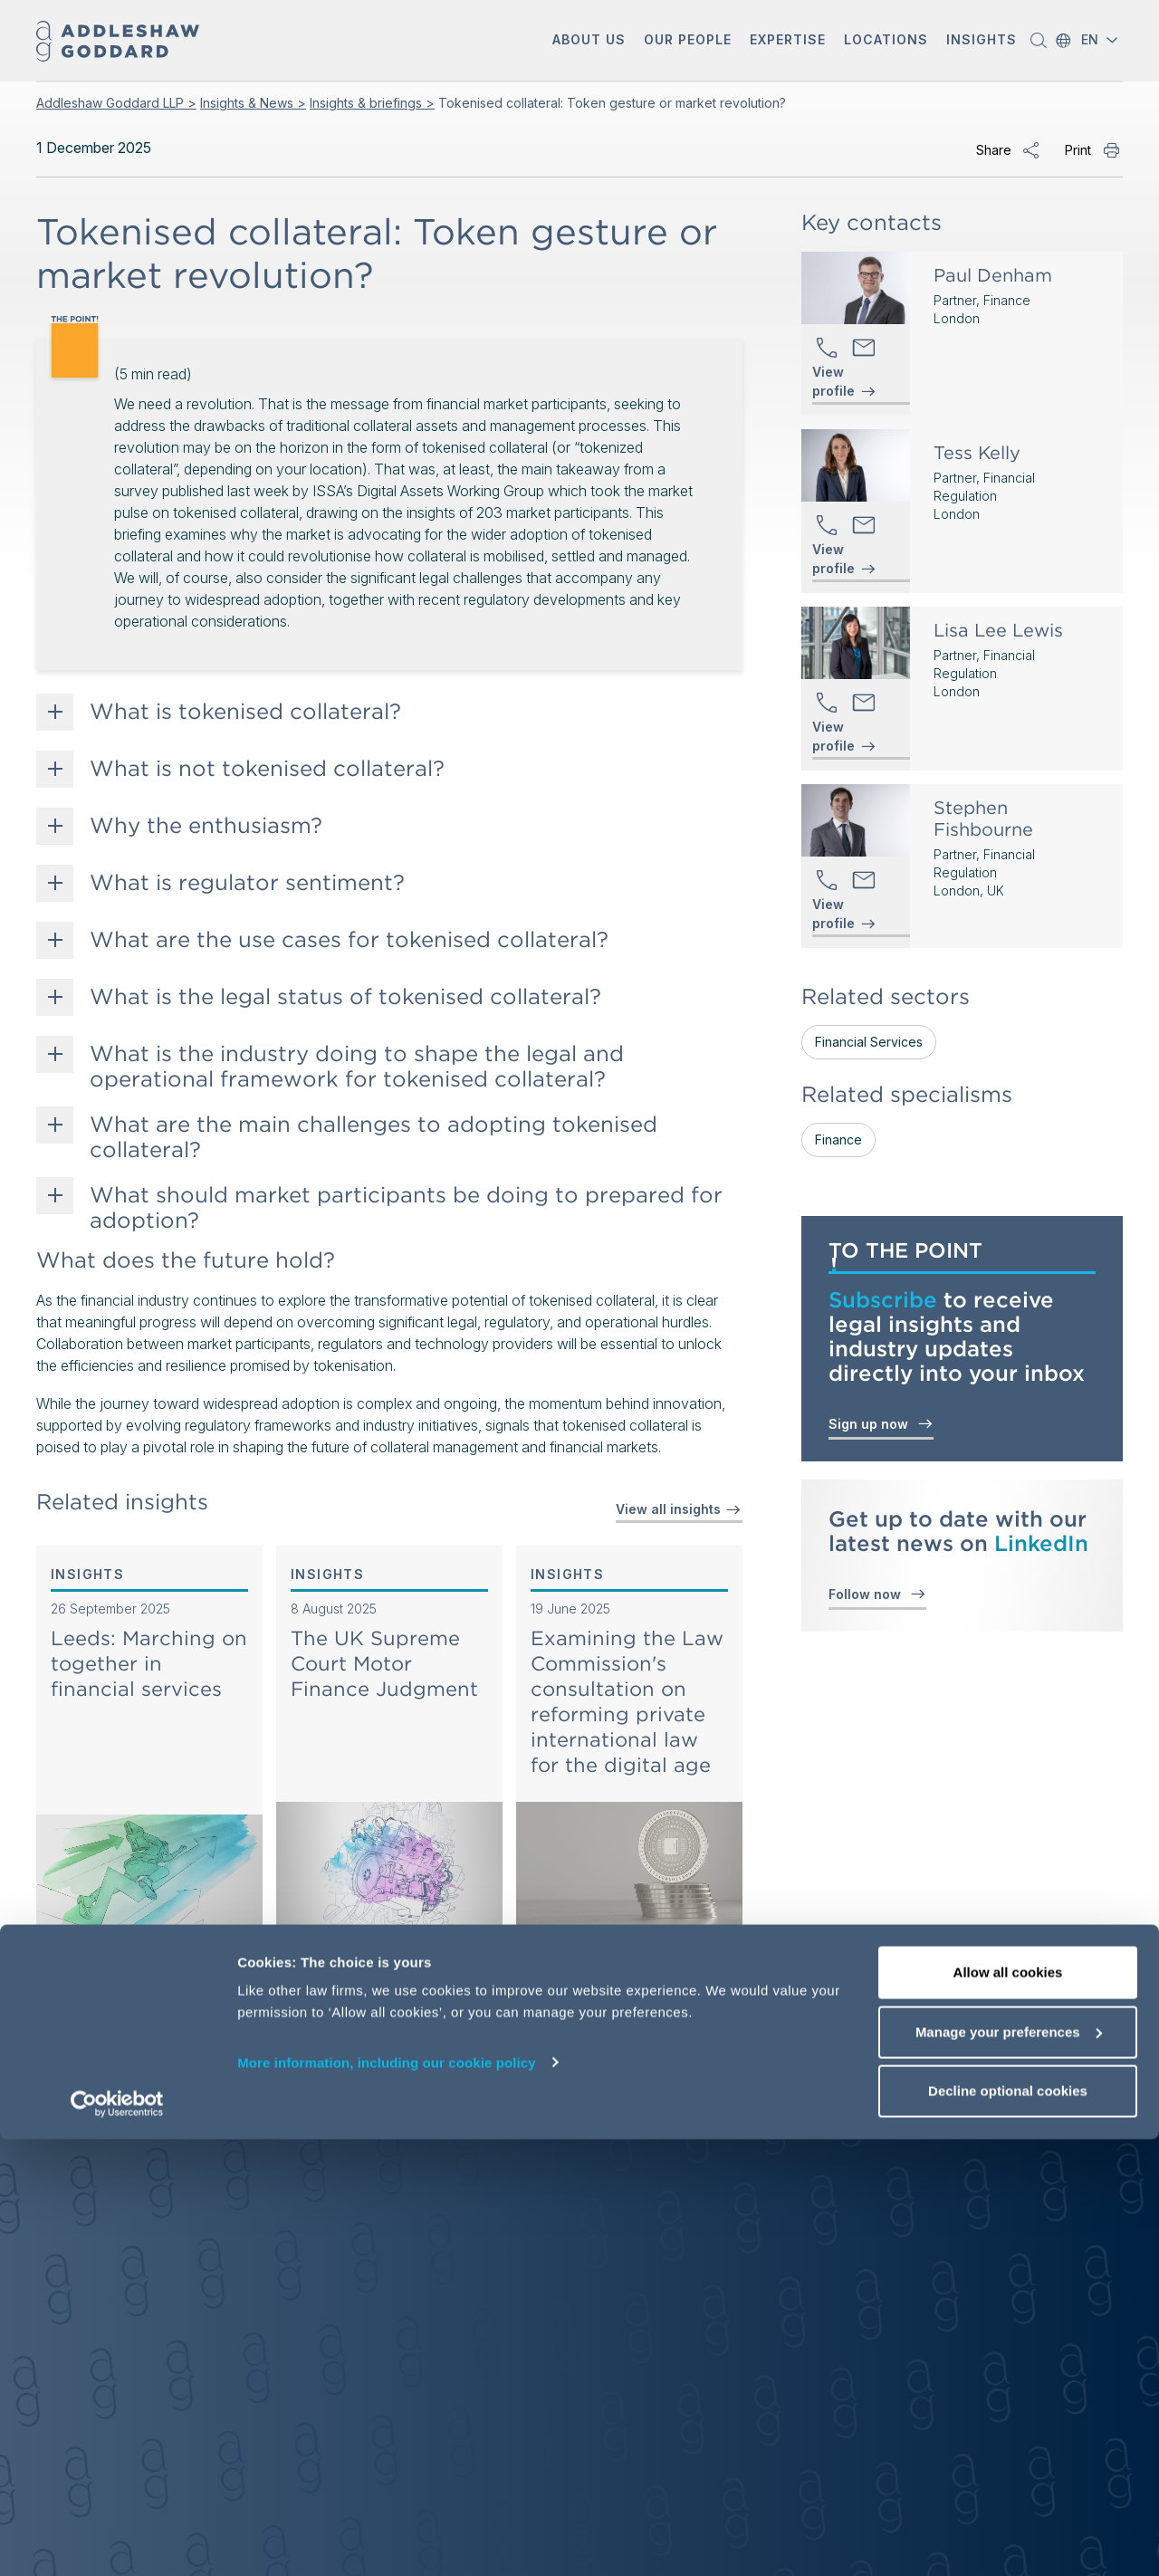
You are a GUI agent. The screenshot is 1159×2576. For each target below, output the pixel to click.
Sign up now (881, 1423)
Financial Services (869, 1041)
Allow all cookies (1008, 2409)
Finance (838, 1139)
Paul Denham (993, 275)
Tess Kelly (977, 453)
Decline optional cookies (1007, 2527)
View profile (833, 382)
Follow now (877, 1593)
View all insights (679, 1509)
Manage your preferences (1008, 2468)
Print (1078, 150)
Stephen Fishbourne (983, 818)
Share (993, 150)
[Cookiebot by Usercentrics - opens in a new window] (117, 2540)
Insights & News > (253, 102)
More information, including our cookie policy (386, 2498)
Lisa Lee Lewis (998, 630)
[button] (589, 41)
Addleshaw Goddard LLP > (116, 102)
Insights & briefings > (372, 102)
